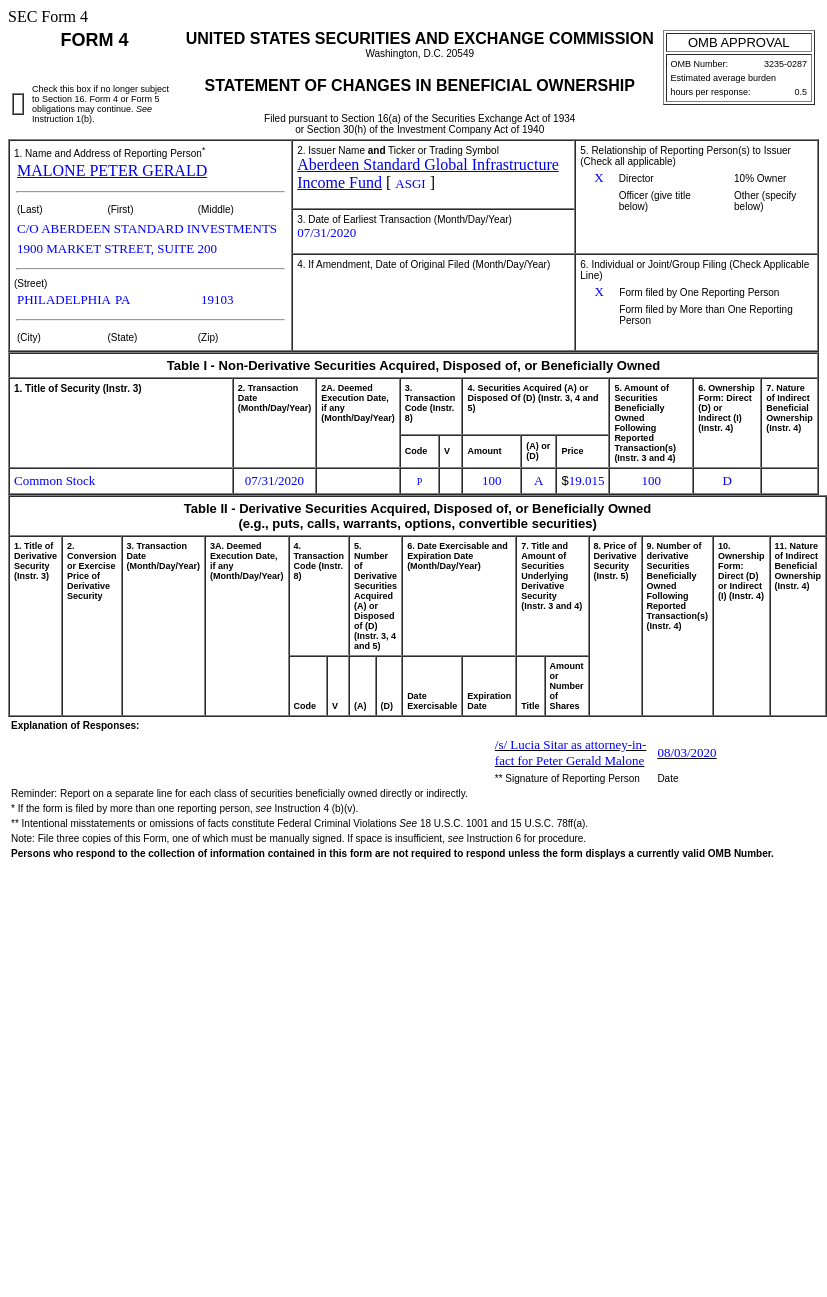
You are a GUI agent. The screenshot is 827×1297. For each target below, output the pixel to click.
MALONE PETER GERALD (112, 170)
